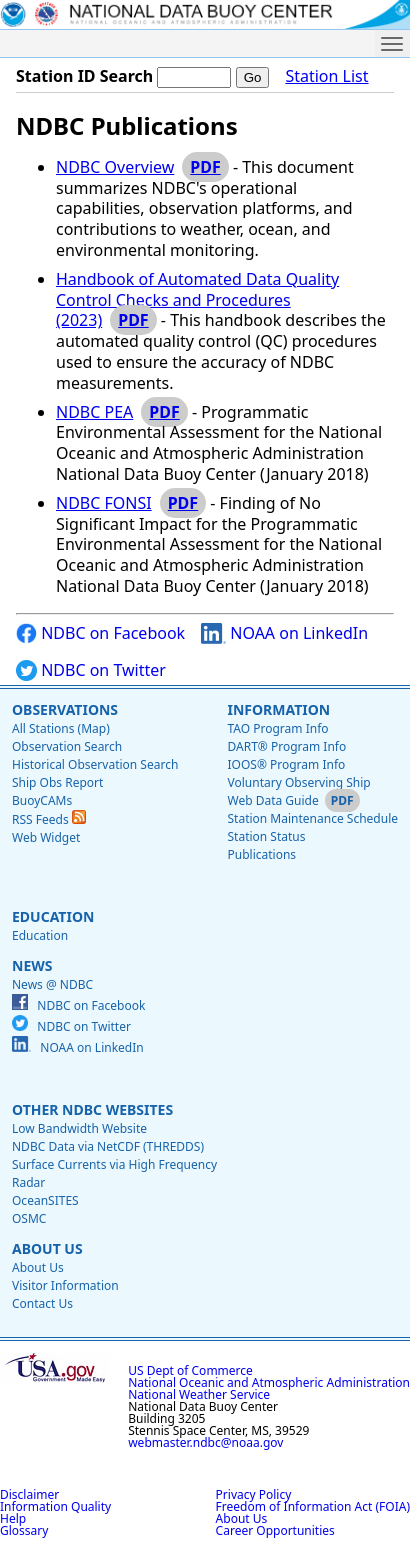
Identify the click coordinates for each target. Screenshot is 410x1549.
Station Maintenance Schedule (312, 818)
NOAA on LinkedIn (284, 633)
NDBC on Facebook (100, 633)
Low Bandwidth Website (79, 1128)
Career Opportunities (275, 1530)
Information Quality (55, 1506)
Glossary (24, 1530)
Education (53, 916)
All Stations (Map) (61, 728)
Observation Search (67, 746)
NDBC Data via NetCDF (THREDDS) (108, 1146)
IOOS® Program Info (286, 764)
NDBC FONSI (104, 503)
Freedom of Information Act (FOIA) (313, 1506)
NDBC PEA (94, 412)
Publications (261, 854)
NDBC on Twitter (91, 670)
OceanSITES (45, 1200)
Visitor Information (65, 1285)
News (32, 965)
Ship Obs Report (57, 782)
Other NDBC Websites (92, 1109)
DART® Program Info (286, 746)
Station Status (266, 836)
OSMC (29, 1218)
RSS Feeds (49, 819)
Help (13, 1518)
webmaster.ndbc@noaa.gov (205, 1442)
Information (278, 709)
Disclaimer (29, 1494)
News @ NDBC (52, 984)
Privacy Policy (254, 1494)
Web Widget (46, 837)
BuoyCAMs (42, 800)
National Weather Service (199, 1394)
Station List (326, 76)
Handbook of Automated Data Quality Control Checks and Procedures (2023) (197, 300)
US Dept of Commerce (190, 1370)
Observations (65, 709)
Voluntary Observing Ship (298, 782)
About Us (47, 1248)
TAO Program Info (277, 728)
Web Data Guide (272, 800)
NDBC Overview (115, 167)
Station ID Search (84, 76)
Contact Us (42, 1303)
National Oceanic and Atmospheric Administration (269, 1382)
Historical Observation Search (95, 764)
